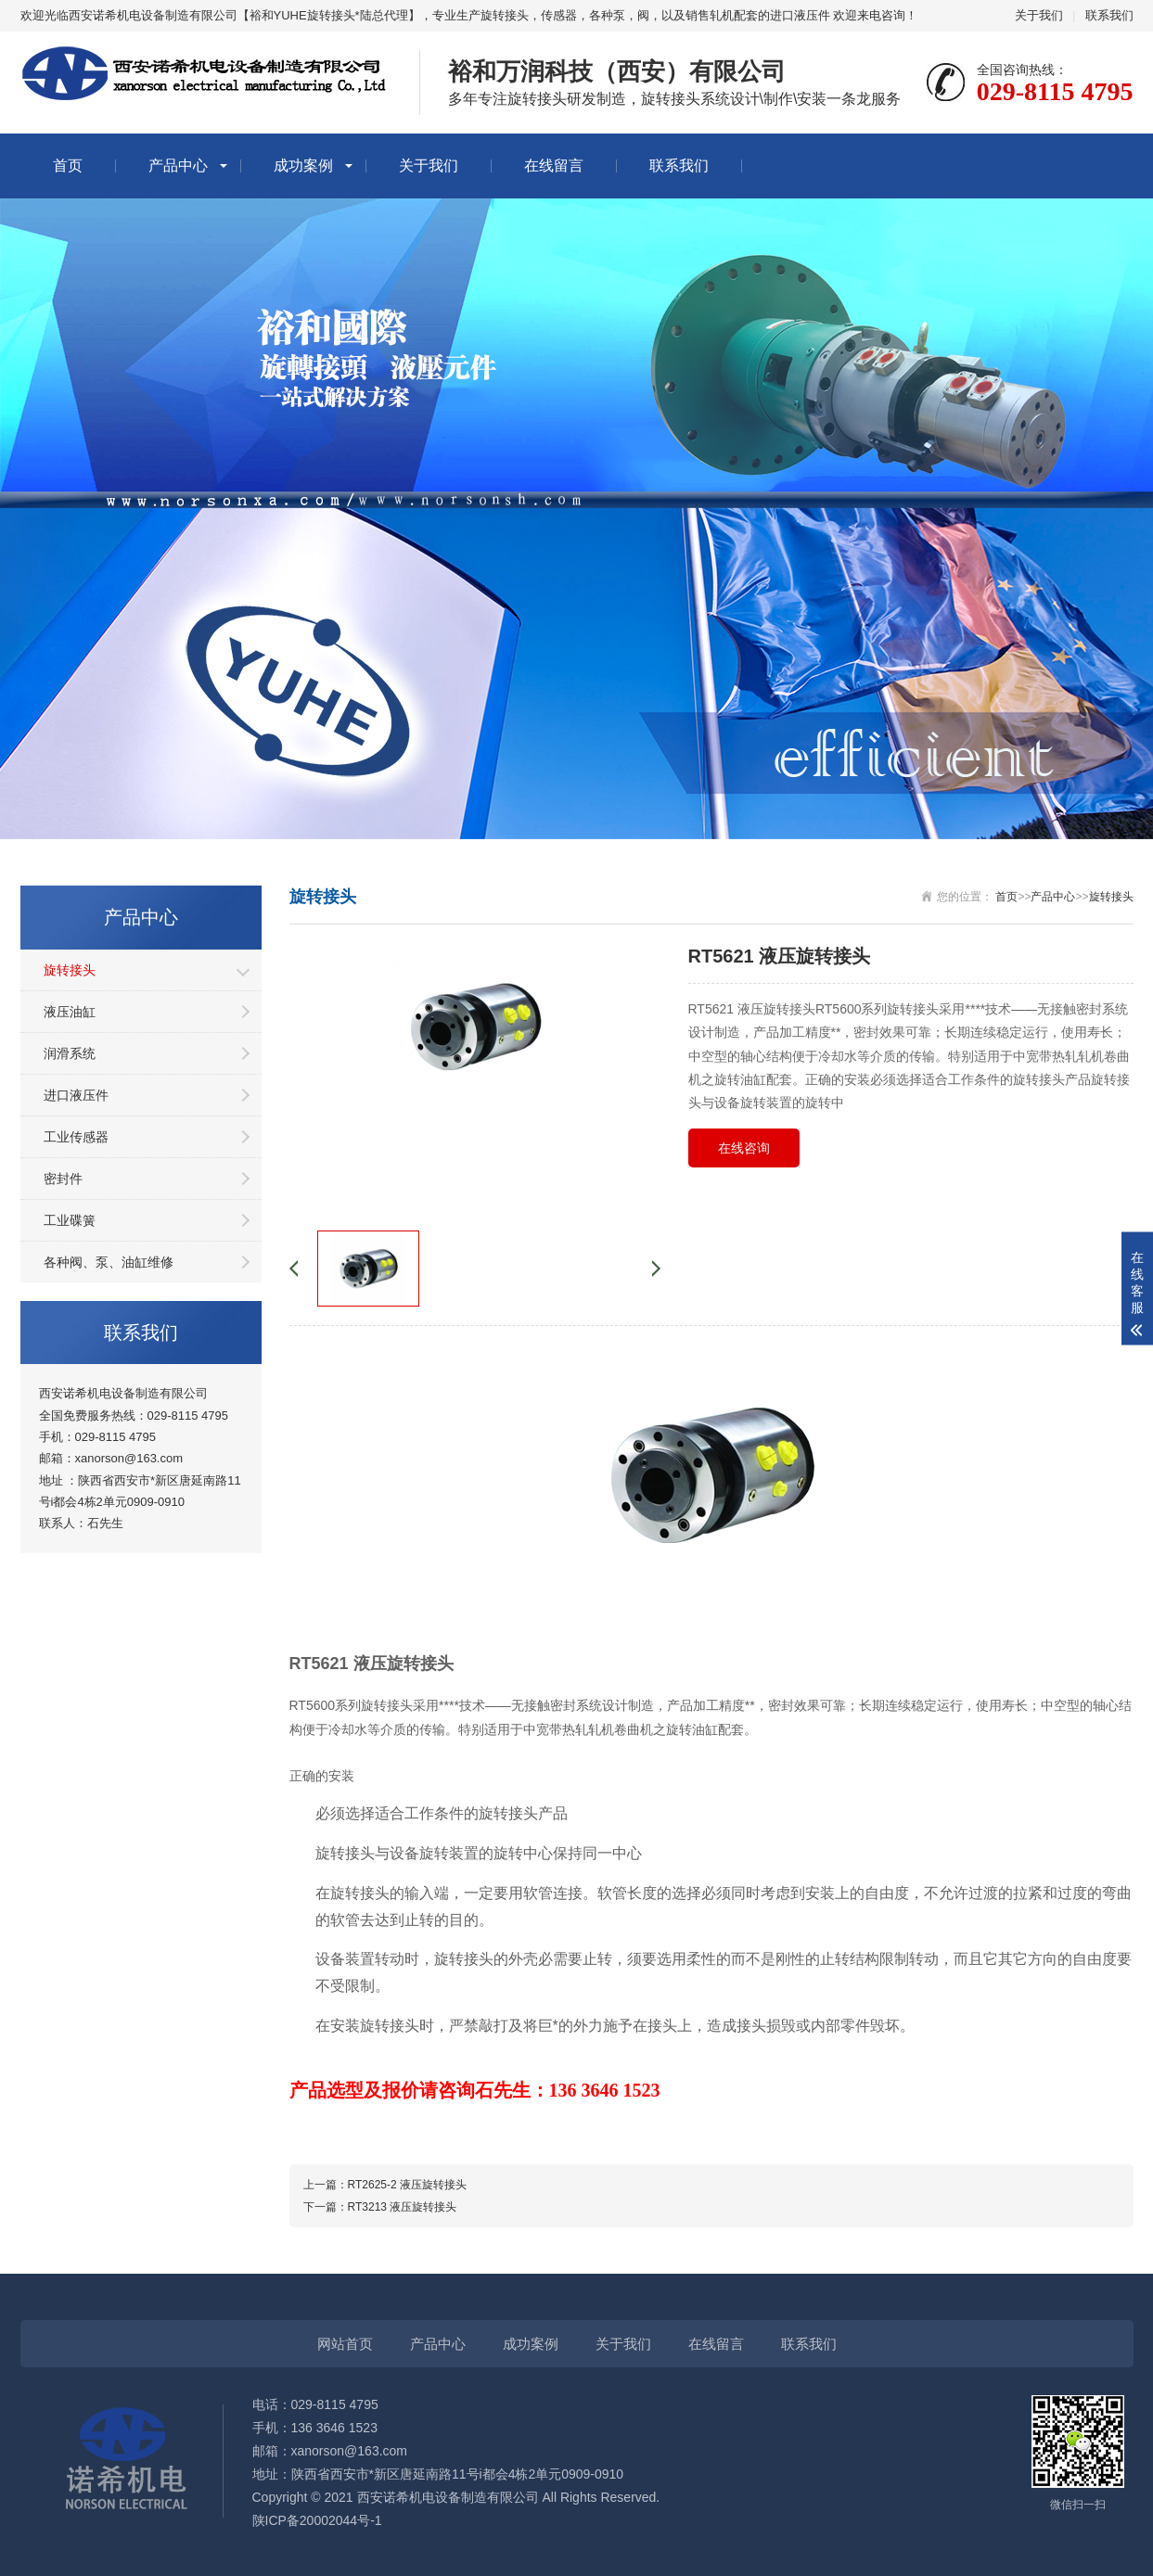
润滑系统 (70, 1053)
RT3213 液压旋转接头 (402, 2206)
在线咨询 (744, 1148)
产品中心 (178, 165)
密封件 (63, 1178)
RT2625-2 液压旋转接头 (407, 2184)
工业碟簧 (70, 1220)
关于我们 (1039, 15)
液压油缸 (70, 1011)
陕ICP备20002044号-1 (317, 2520)
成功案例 (303, 165)
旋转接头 (70, 970)
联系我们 (1109, 15)
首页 (68, 165)
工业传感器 (76, 1136)
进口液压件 (76, 1095)
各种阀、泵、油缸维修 (108, 1262)
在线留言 (553, 165)
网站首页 (345, 2344)
